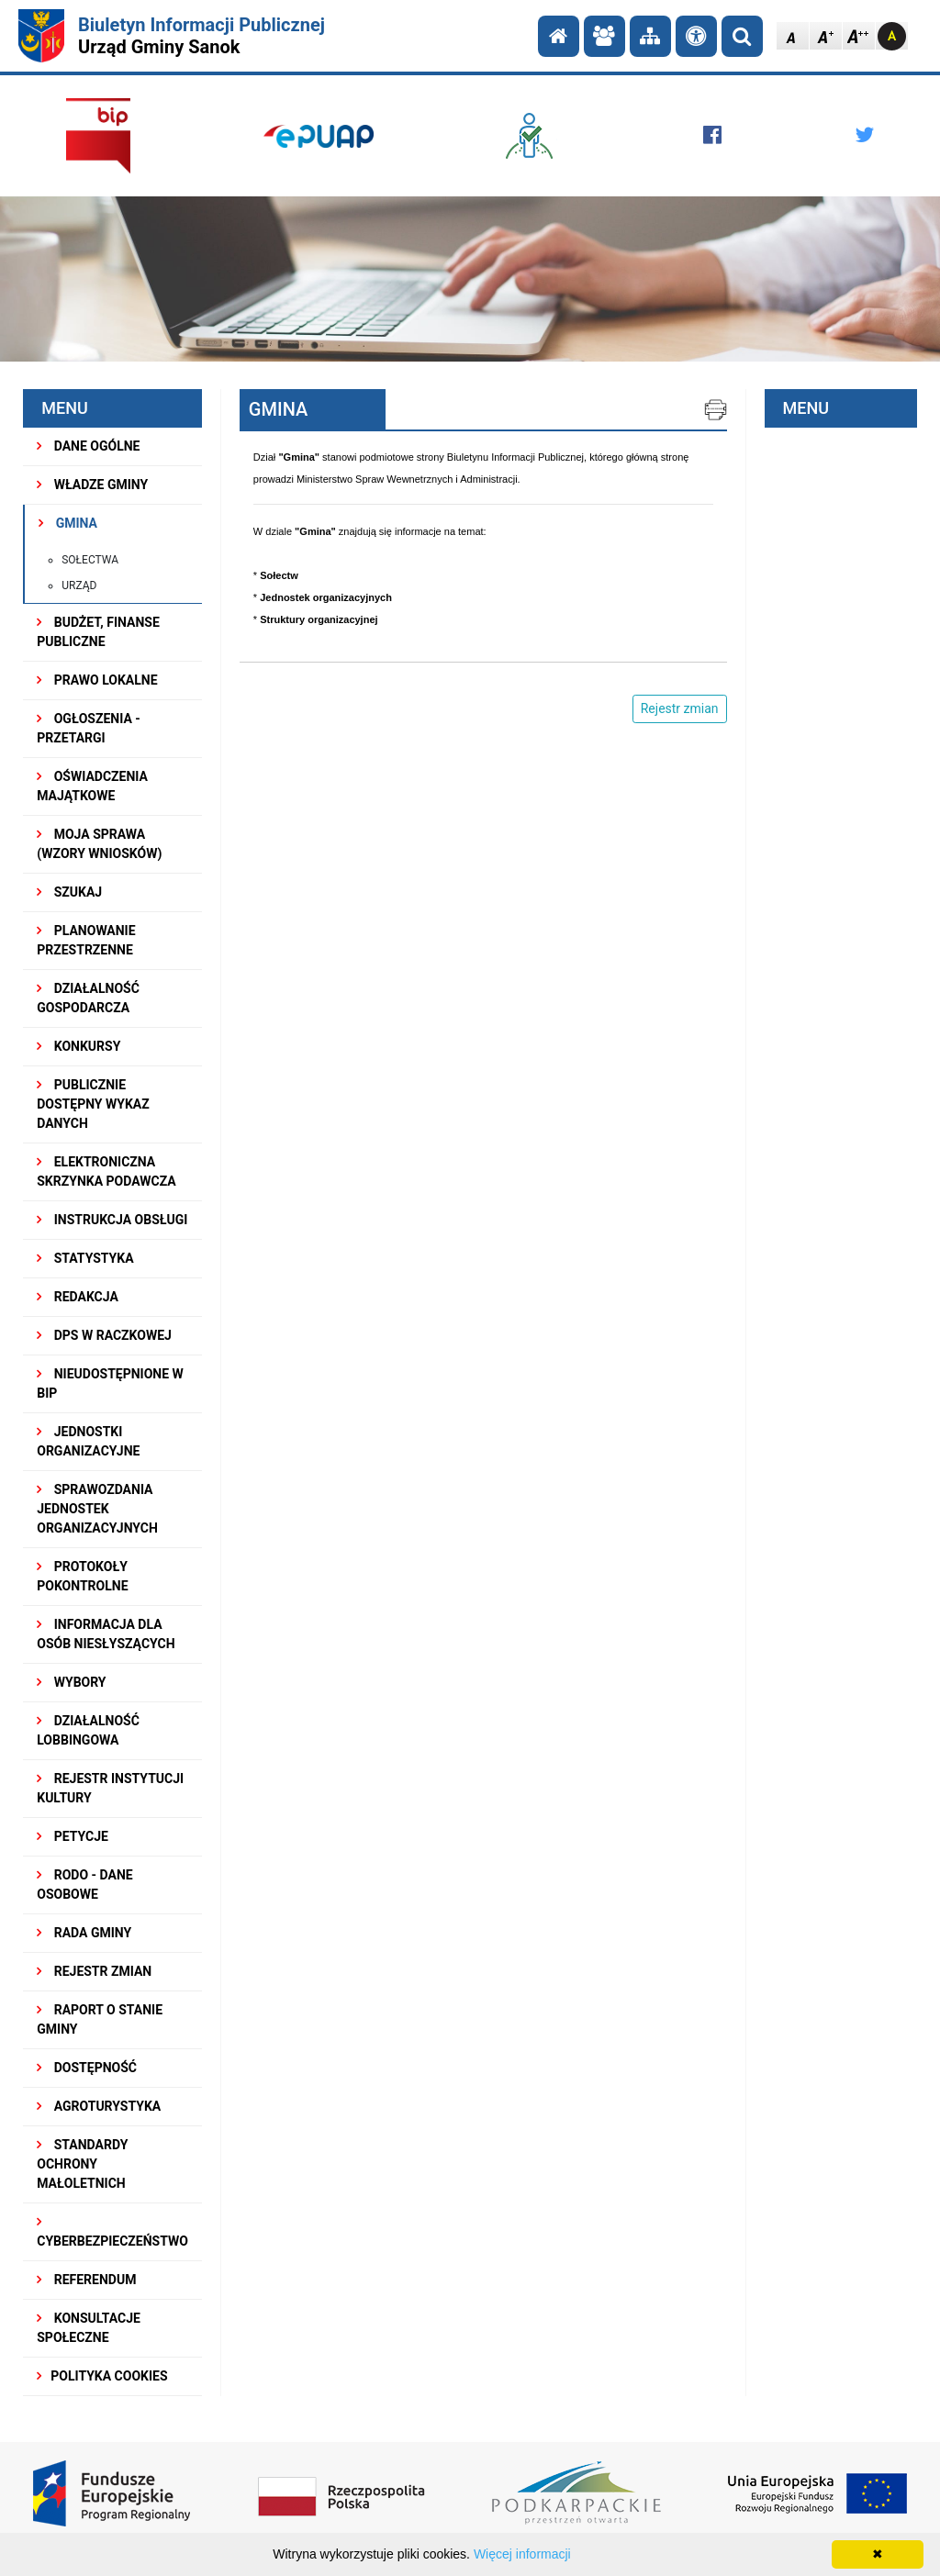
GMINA (68, 523)
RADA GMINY (84, 1932)
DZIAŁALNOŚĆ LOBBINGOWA (88, 1730)
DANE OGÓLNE (88, 446)
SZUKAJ (69, 892)
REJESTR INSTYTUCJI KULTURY (110, 1788)
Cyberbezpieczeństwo (112, 2231)
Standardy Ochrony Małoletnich (82, 2164)
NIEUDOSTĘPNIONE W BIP (110, 1383)
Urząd (79, 585)
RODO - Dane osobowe (84, 1884)
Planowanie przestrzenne (86, 940)
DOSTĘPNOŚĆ (87, 2067)
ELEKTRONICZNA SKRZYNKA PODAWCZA (106, 1171)
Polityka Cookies (102, 2376)
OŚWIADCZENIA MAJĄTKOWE (92, 786)
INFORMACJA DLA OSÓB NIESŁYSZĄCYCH (105, 1634)
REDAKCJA (77, 1296)
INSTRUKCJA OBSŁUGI (112, 1219)
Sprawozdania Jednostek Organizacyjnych (97, 1508)
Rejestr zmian (94, 1971)
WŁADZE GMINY (92, 484)
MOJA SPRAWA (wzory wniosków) (99, 844)
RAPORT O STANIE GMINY (99, 2019)
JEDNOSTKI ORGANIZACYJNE (88, 1441)
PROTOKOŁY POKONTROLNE (82, 1576)
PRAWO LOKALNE (97, 680)
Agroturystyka (99, 2106)
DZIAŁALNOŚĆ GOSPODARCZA (88, 998)
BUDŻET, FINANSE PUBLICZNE (98, 632)
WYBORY (71, 1682)
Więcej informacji (522, 2554)
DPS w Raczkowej (104, 1335)
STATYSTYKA (85, 1258)
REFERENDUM (86, 2279)
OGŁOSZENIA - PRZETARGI (88, 728)
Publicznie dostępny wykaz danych (93, 1104)
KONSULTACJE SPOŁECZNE (88, 2328)
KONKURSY (78, 1046)
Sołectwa (90, 559)
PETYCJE (72, 1836)
